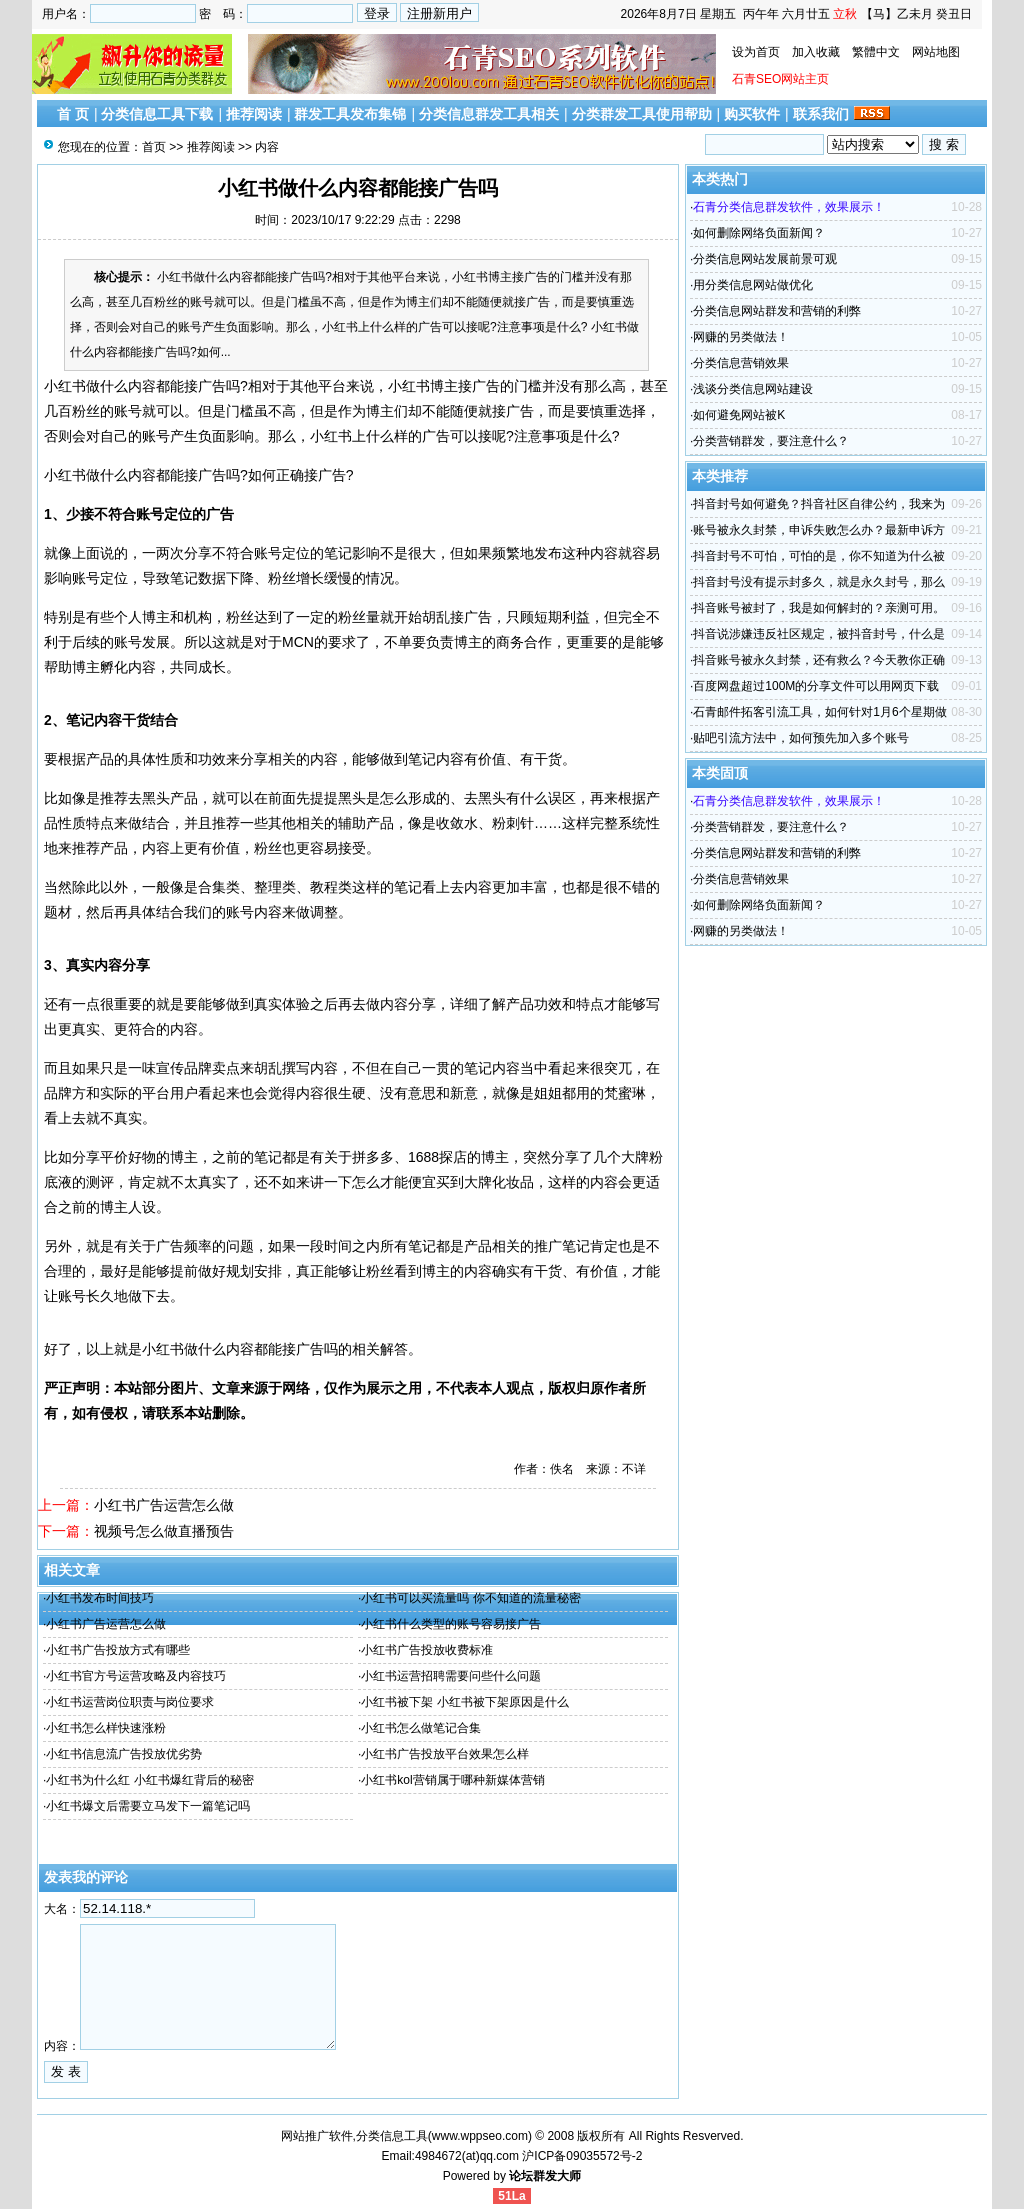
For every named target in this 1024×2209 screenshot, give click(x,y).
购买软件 (752, 114)
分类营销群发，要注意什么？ (771, 441)
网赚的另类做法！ (741, 337)
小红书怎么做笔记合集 (421, 1728)
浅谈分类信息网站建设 (753, 389)
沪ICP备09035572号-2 (582, 2156)
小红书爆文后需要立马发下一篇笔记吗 (148, 1806)
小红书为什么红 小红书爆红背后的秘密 (149, 1780)
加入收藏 (816, 52)
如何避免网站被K (739, 415)
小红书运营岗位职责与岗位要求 (130, 1702)
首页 (154, 147)
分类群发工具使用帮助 (642, 114)
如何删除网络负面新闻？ (759, 233)
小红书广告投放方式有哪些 (118, 1650)
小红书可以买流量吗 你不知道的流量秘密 (470, 1598)
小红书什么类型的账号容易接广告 (451, 1624)
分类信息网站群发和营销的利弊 (777, 311)
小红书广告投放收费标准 (427, 1650)
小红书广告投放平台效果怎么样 (445, 1754)
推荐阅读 (254, 114)
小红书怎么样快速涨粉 (106, 1728)
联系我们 (821, 114)
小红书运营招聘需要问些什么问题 (451, 1676)
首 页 (73, 114)
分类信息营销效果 (741, 363)
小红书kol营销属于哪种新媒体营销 (452, 1780)
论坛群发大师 (545, 2176)
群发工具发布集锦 (350, 114)
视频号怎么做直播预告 (164, 1531)
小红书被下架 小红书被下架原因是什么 (464, 1702)
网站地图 (936, 52)
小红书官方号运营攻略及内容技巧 (136, 1676)
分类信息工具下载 (157, 114)
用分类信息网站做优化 (753, 285)
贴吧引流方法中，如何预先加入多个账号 (801, 738)
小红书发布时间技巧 (100, 1598)
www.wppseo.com (480, 2136)
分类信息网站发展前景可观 (765, 259)
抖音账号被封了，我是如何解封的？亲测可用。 (819, 608)
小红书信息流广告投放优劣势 (124, 1754)
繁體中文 (876, 52)
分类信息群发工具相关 (489, 114)
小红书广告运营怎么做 (164, 1505)
